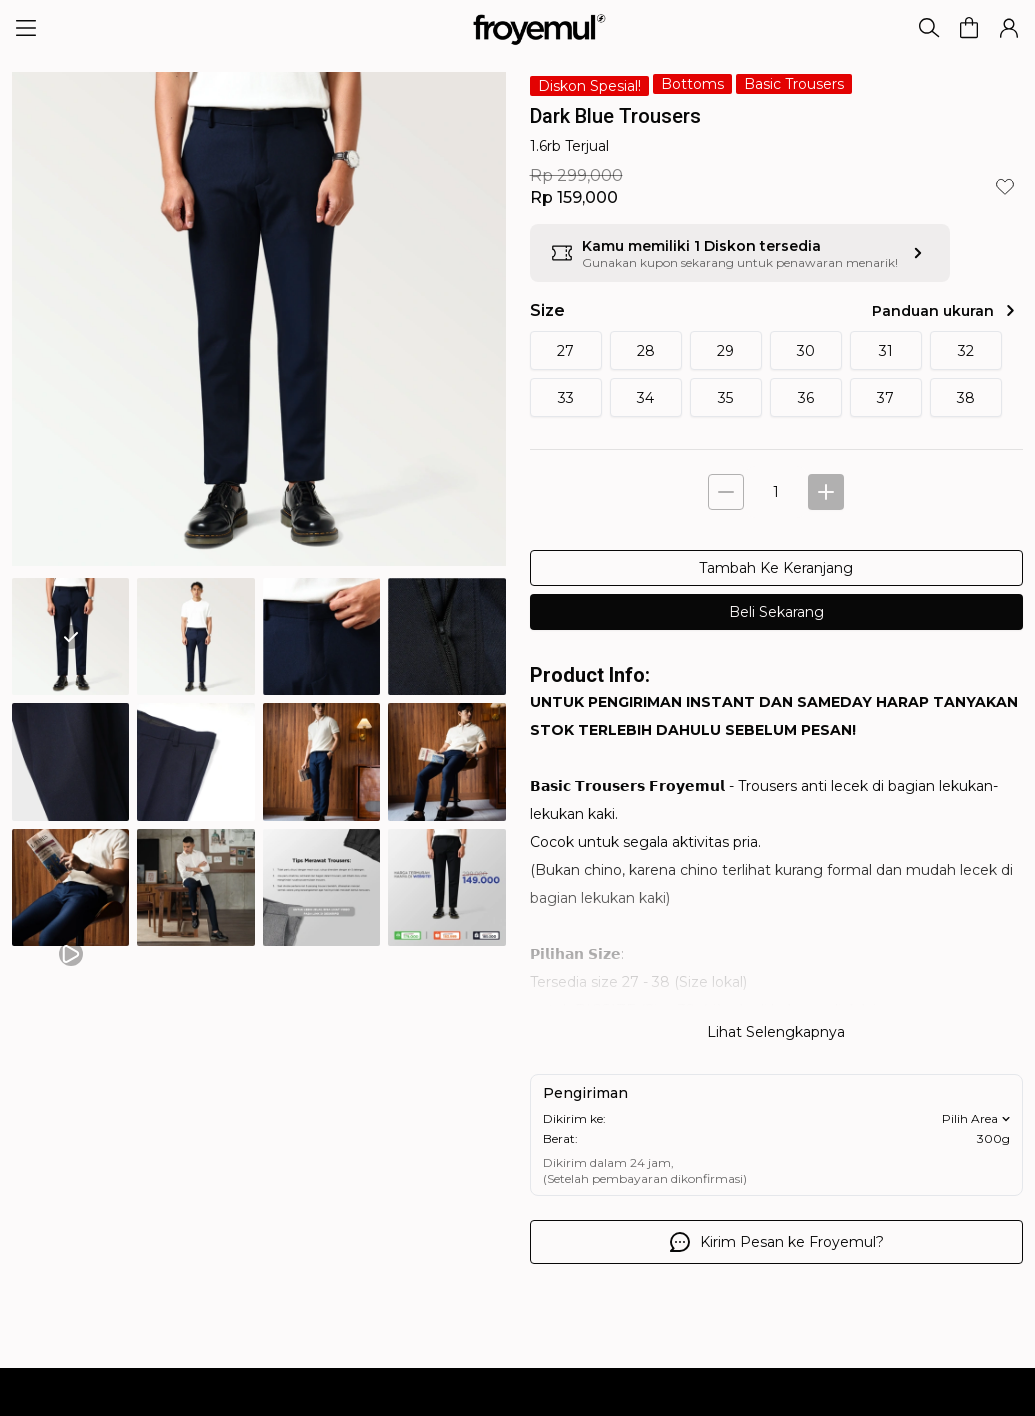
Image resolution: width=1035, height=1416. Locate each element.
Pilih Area (978, 1119)
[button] (969, 28)
